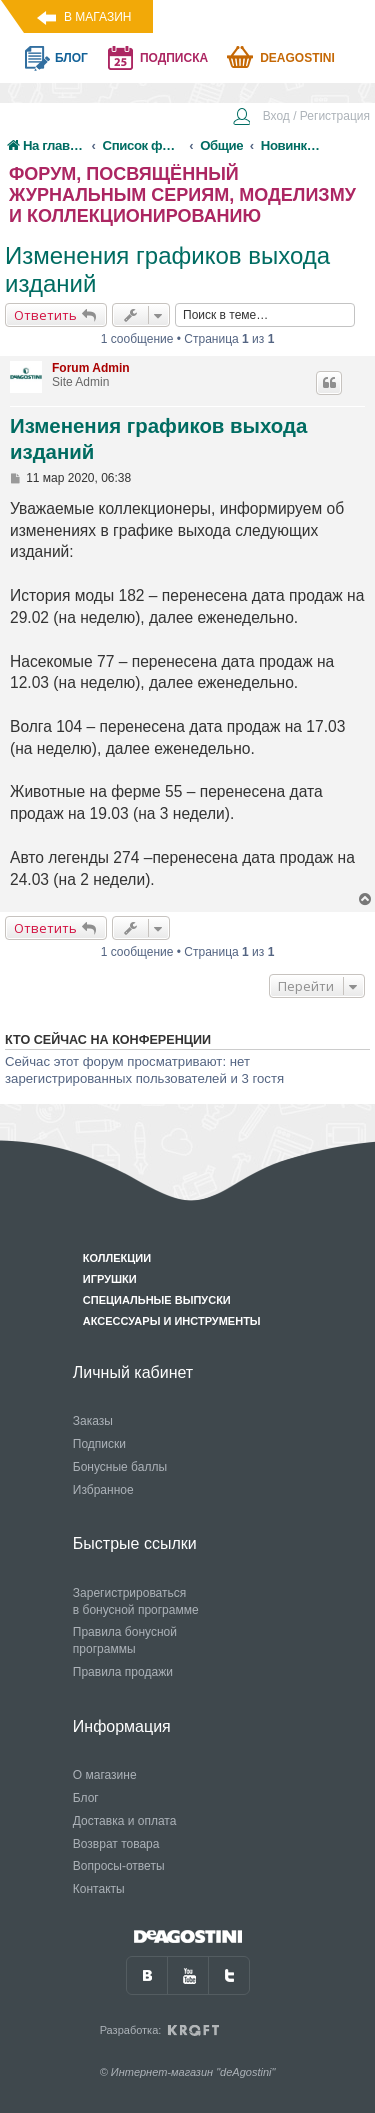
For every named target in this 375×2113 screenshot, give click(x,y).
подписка (174, 58)
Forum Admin (91, 368)
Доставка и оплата (125, 1821)
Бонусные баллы (120, 1467)
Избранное (103, 1490)
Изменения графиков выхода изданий (167, 269)
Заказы (93, 1421)
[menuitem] (301, 118)
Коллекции (117, 1258)
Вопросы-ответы (119, 1866)
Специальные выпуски (157, 1300)
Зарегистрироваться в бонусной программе (136, 1601)
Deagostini (297, 58)
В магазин (97, 17)
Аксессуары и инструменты (172, 1321)
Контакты (99, 1889)
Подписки (99, 1444)
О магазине (105, 1775)
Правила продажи (123, 1672)
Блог (86, 1798)
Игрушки (110, 1279)
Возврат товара (116, 1844)
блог (71, 58)
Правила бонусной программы (125, 1640)
